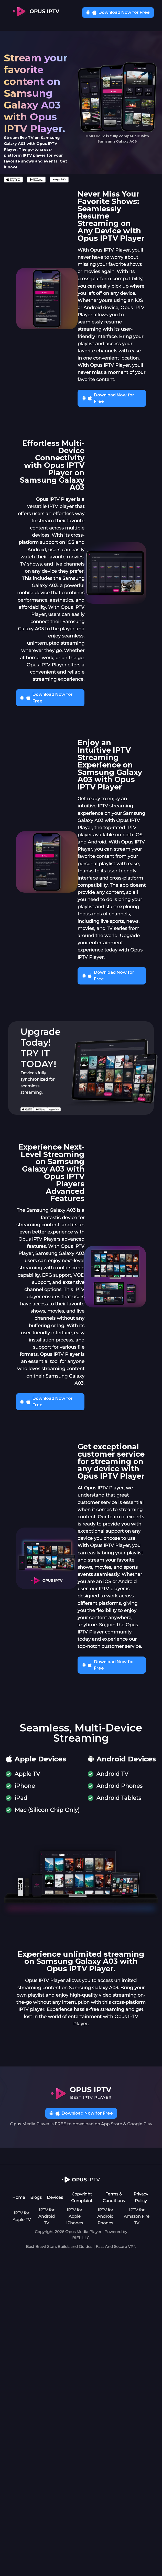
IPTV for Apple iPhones (74, 2216)
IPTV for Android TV (46, 2216)
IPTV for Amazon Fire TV (136, 2216)
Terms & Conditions (114, 2197)
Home (18, 2197)
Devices (55, 2197)
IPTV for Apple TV (22, 2216)
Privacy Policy (141, 2197)
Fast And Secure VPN (116, 2246)
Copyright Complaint (82, 2197)
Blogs (36, 2197)
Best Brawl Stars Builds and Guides (59, 2246)
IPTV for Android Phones (105, 2216)
